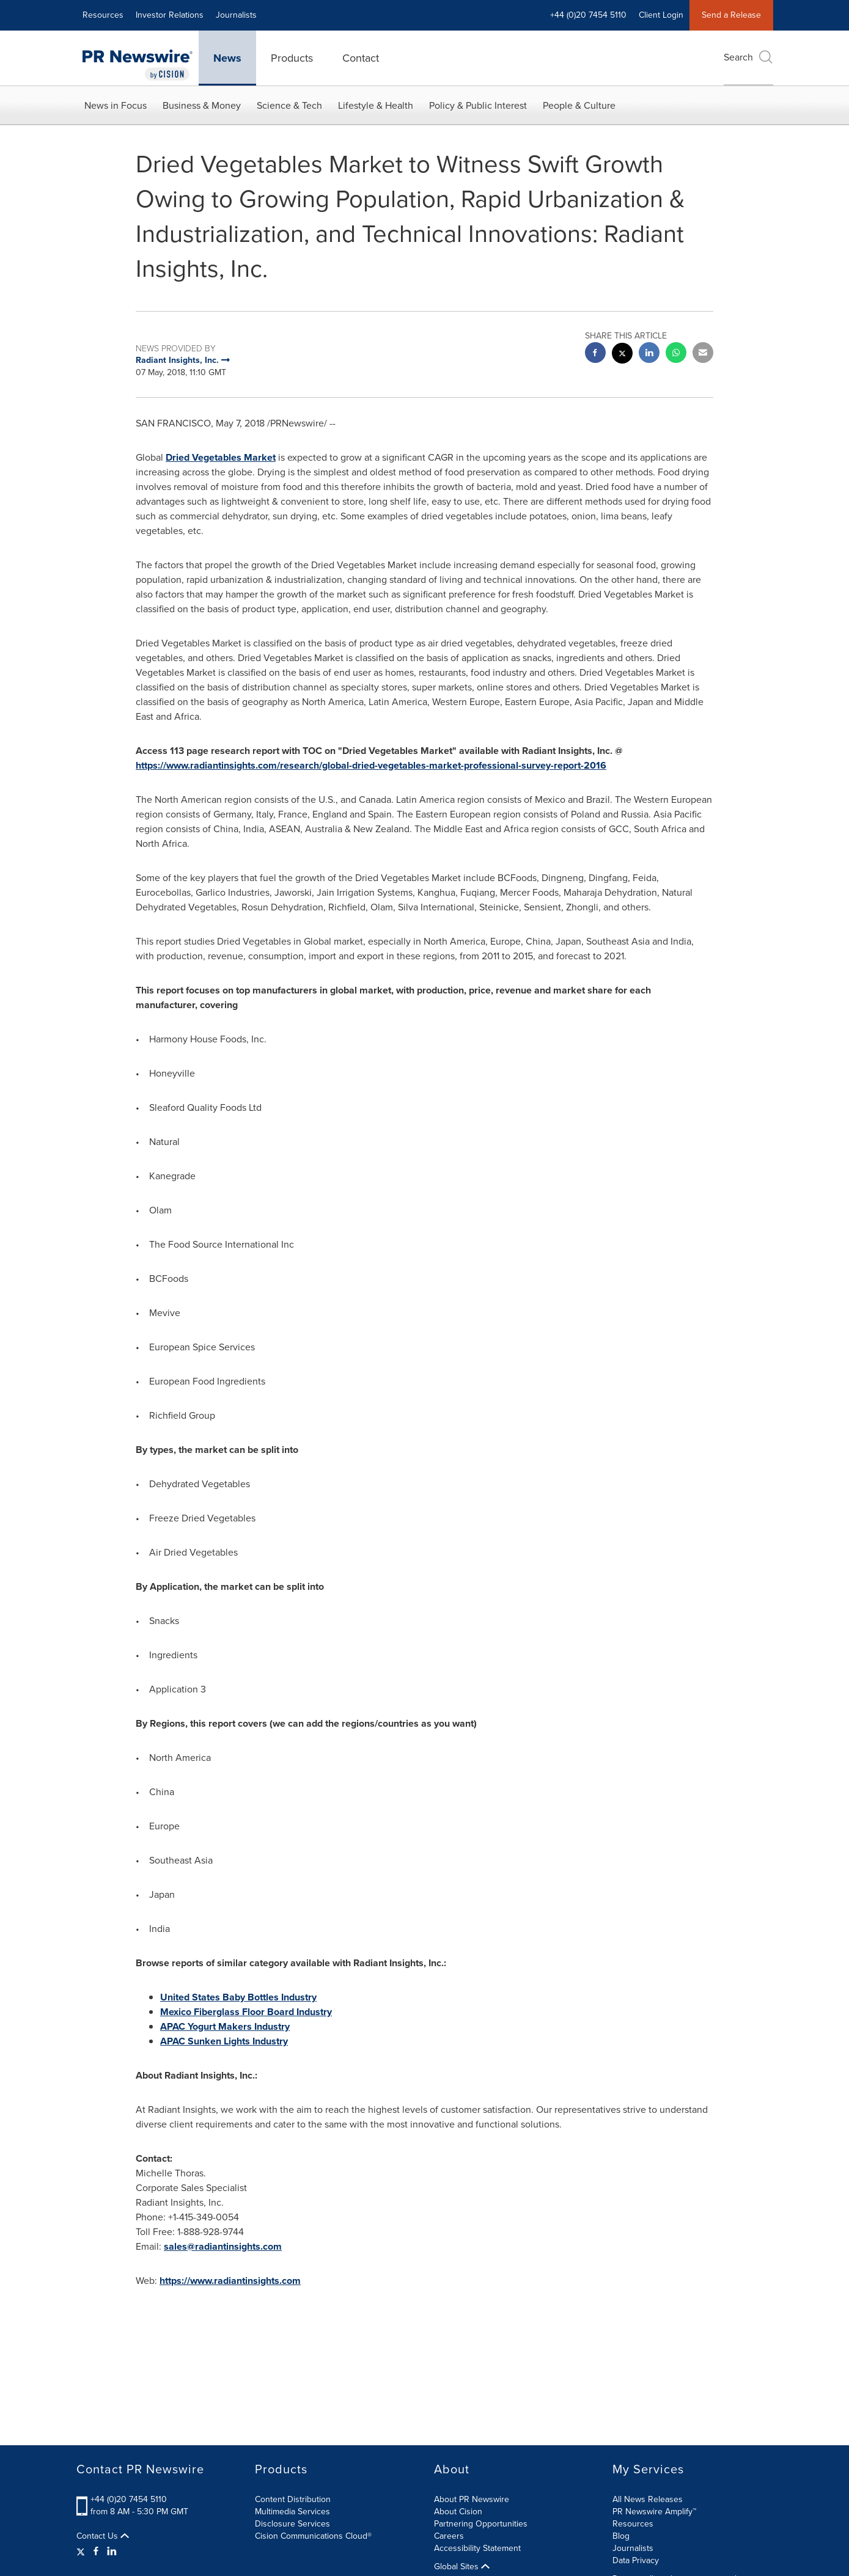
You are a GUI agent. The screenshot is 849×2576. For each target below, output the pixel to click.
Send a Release (731, 15)
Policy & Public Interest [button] (478, 105)
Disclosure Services (292, 2523)
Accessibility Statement (477, 2548)
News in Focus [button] (115, 105)
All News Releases (647, 2499)
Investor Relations (170, 15)
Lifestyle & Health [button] (375, 105)
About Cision (458, 2511)
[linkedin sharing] (649, 354)
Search (748, 57)
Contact (360, 58)
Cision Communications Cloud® (313, 2536)
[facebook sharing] (595, 354)
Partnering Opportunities (480, 2523)
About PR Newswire (471, 2499)
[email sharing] (703, 354)
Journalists (236, 15)
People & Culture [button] (579, 105)
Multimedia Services (292, 2511)
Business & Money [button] (202, 105)
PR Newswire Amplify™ (654, 2511)
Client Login (661, 15)
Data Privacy (635, 2560)
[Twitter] (82, 2551)
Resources (103, 15)
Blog (621, 2536)
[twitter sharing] (622, 355)
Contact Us (102, 2536)
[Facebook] (95, 2551)
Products (292, 58)
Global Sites (462, 2567)
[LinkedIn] (112, 2551)
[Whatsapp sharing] (676, 354)
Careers (449, 2536)
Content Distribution (293, 2499)
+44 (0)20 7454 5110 (588, 15)
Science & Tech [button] (289, 105)
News (227, 58)
